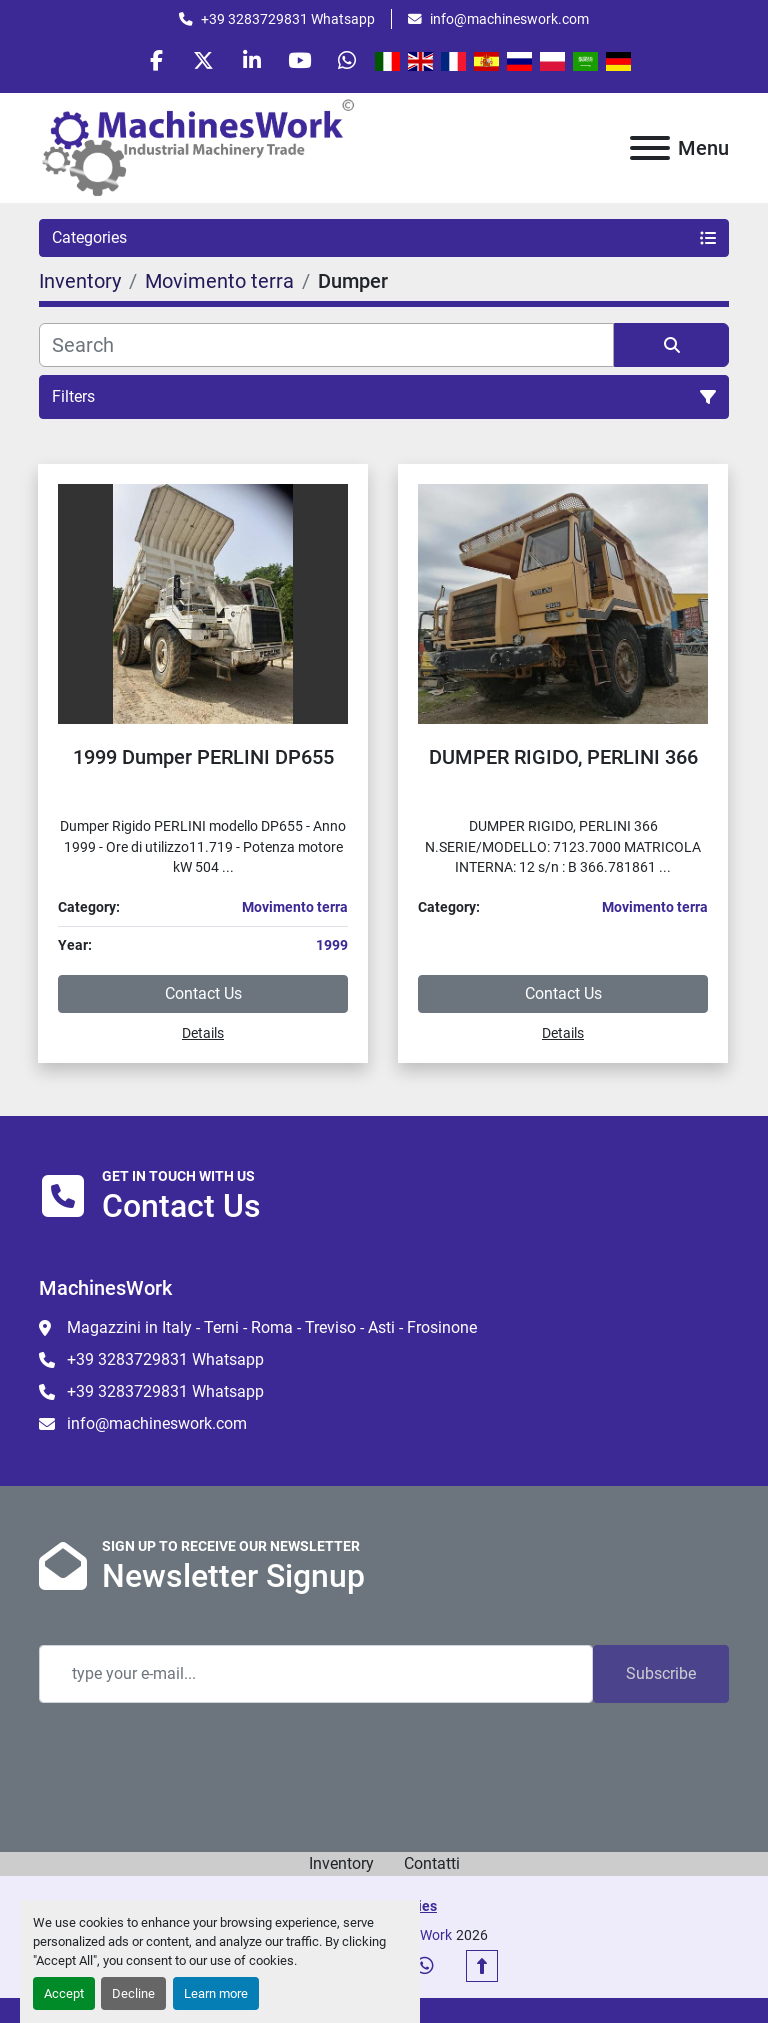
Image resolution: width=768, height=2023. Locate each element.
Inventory (341, 1867)
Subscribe (661, 1677)
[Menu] (650, 151)
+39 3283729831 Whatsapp (288, 19)
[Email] (316, 1678)
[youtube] (303, 62)
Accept (64, 1993)
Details (203, 1036)
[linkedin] (252, 62)
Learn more (216, 1993)
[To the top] (482, 1970)
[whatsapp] (354, 62)
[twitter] (201, 62)
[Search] (326, 348)
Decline (133, 1993)
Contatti (432, 1867)
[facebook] (150, 62)
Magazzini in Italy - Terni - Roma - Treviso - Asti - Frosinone (272, 1330)
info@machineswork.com (509, 19)
